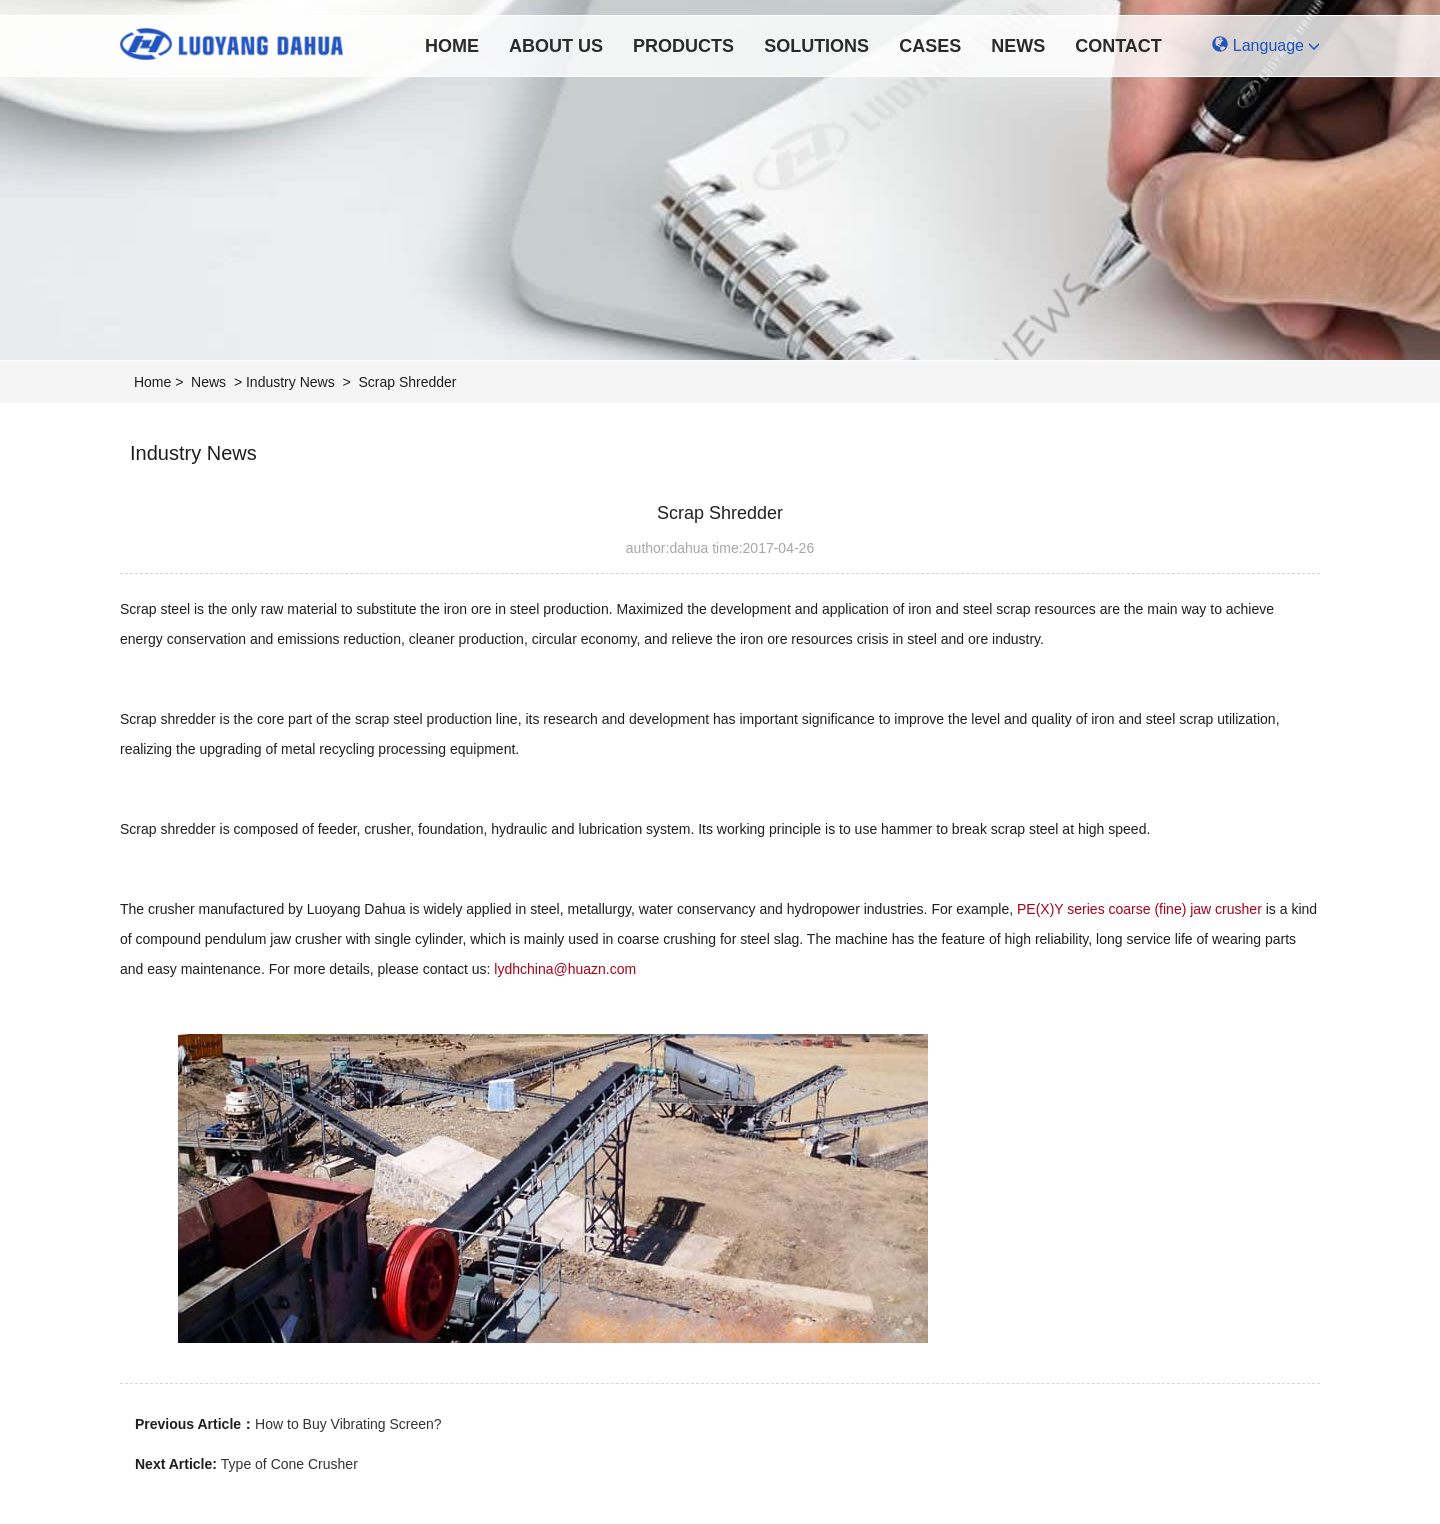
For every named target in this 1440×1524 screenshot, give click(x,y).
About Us (556, 46)
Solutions (816, 46)
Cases (930, 46)
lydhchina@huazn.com (565, 969)
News (1018, 46)
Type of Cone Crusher (289, 1464)
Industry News (290, 382)
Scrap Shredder (407, 382)
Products (683, 46)
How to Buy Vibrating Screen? (348, 1424)
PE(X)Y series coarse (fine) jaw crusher (1139, 909)
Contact (1118, 46)
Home (452, 46)
